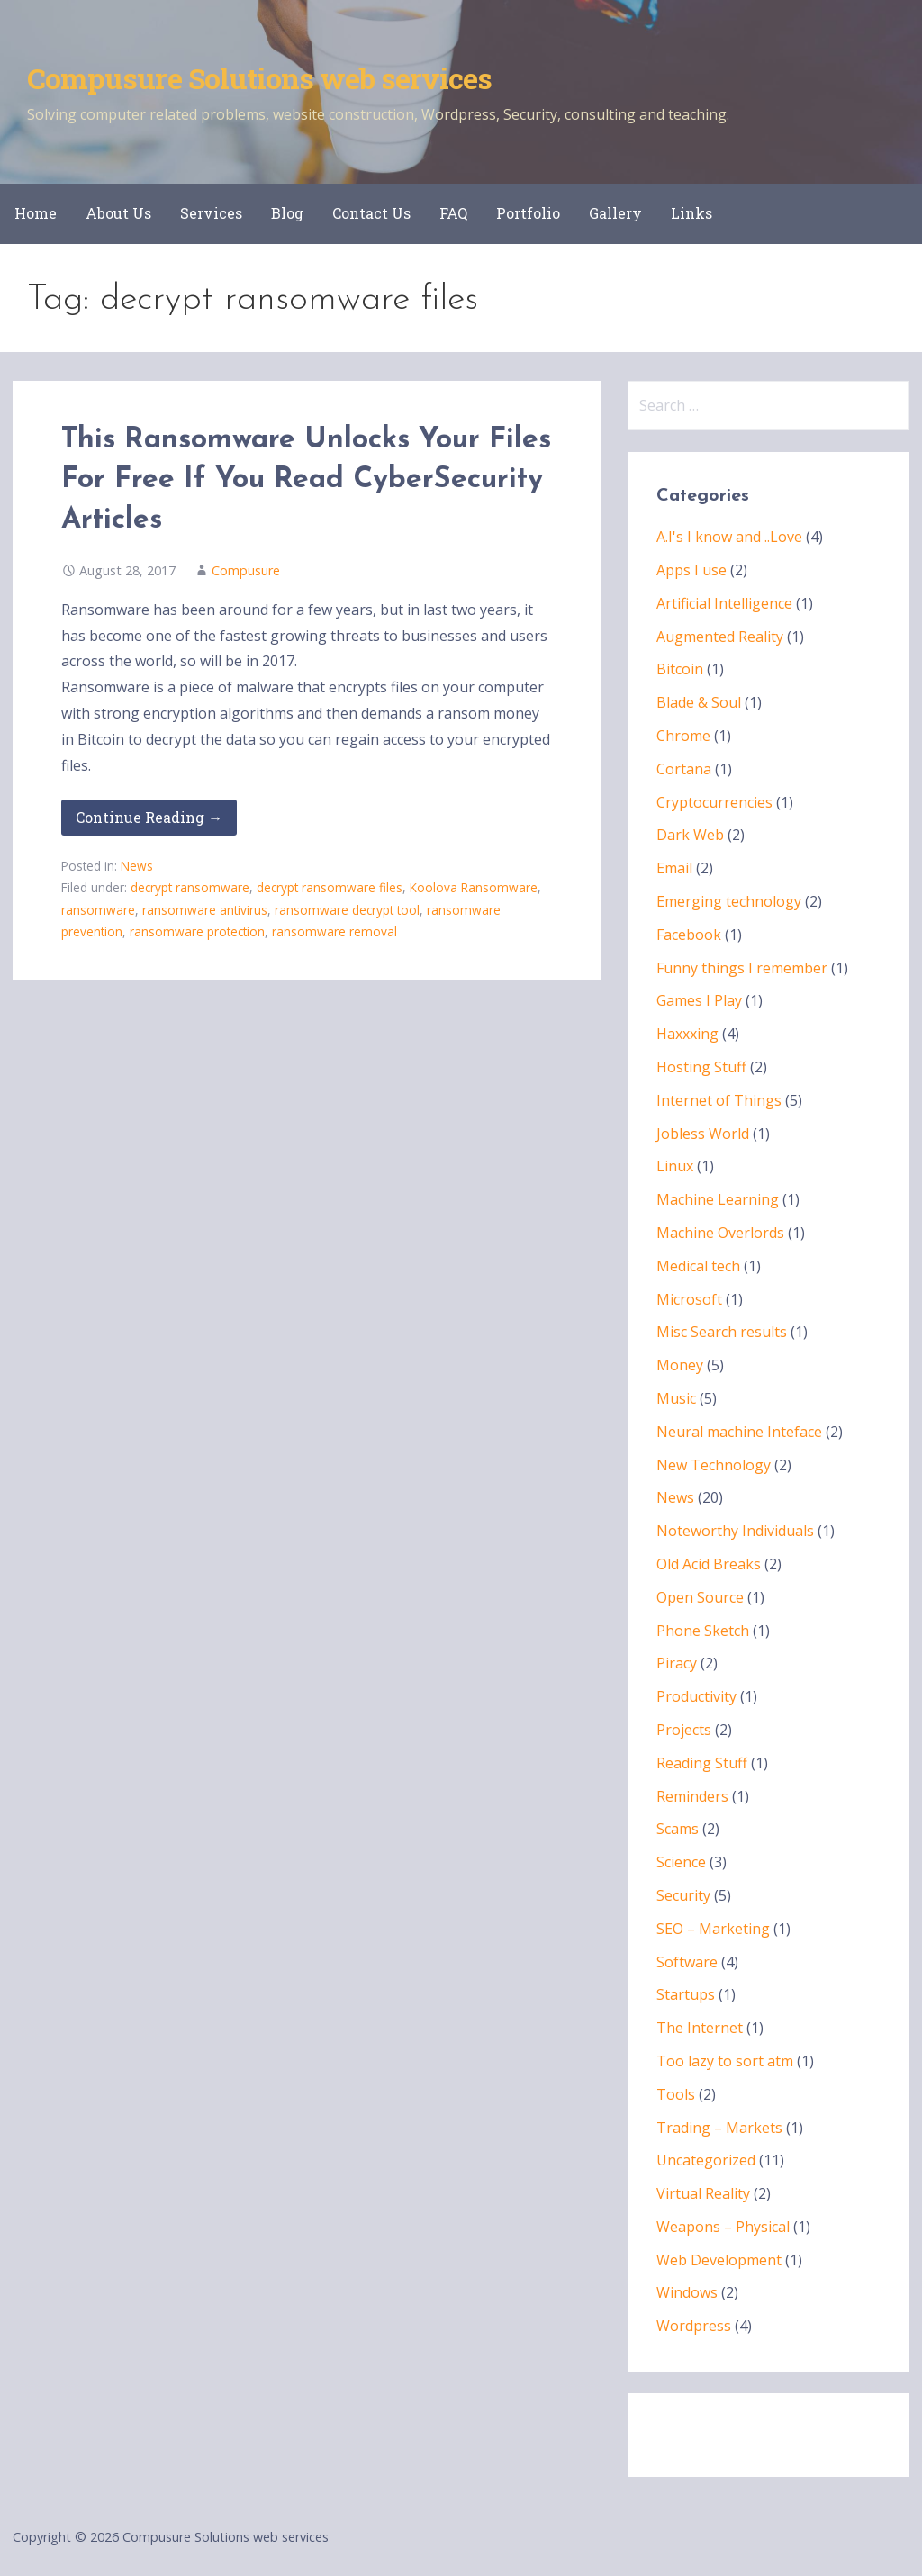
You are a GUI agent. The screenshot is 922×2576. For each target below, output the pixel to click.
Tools (675, 2094)
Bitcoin (679, 669)
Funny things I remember (741, 968)
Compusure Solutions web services (259, 78)
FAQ (453, 212)
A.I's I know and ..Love (729, 537)
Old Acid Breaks (708, 1564)
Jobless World (702, 1133)
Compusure (246, 570)
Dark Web (690, 835)
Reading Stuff (701, 1763)
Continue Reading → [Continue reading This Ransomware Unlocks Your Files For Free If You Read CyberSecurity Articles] (149, 817)
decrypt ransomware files (329, 887)
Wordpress (693, 2326)
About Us (118, 212)
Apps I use (691, 570)
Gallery (615, 212)
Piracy (676, 1663)
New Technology (713, 1465)
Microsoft (689, 1299)
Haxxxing (687, 1034)
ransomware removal (334, 931)
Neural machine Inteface (739, 1432)
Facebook (688, 935)
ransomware (98, 909)
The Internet (699, 2028)
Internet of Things (719, 1100)
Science (681, 1862)
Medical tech (698, 1266)
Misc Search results (721, 1332)
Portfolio (528, 212)
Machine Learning (717, 1199)
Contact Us (371, 212)
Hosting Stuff (701, 1067)
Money (679, 1365)
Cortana (683, 769)
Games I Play (699, 1000)
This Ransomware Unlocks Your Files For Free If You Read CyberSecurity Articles (306, 481)
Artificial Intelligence (724, 603)
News (137, 865)
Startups (685, 1994)
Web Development (719, 2260)
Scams (677, 1829)
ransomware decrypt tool (347, 909)
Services (211, 212)
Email (674, 868)
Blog (287, 212)
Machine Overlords (720, 1233)
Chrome (683, 736)
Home (35, 212)
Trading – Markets (719, 2128)
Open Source (700, 1597)
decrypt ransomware (190, 887)
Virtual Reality (703, 2193)
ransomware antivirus (204, 909)
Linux (674, 1166)
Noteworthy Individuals (735, 1531)
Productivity (696, 1696)
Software (687, 1962)
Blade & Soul (698, 702)
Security (683, 1895)
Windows (687, 2292)
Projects (683, 1730)
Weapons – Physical (723, 2227)
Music (676, 1398)
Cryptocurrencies (714, 802)
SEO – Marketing (713, 1929)
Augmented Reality (719, 636)
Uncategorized (705, 2160)
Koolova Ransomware (474, 887)
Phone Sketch (702, 1631)
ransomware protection (197, 931)
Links (691, 212)
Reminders (692, 1796)
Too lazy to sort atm (724, 2061)
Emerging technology (728, 901)
